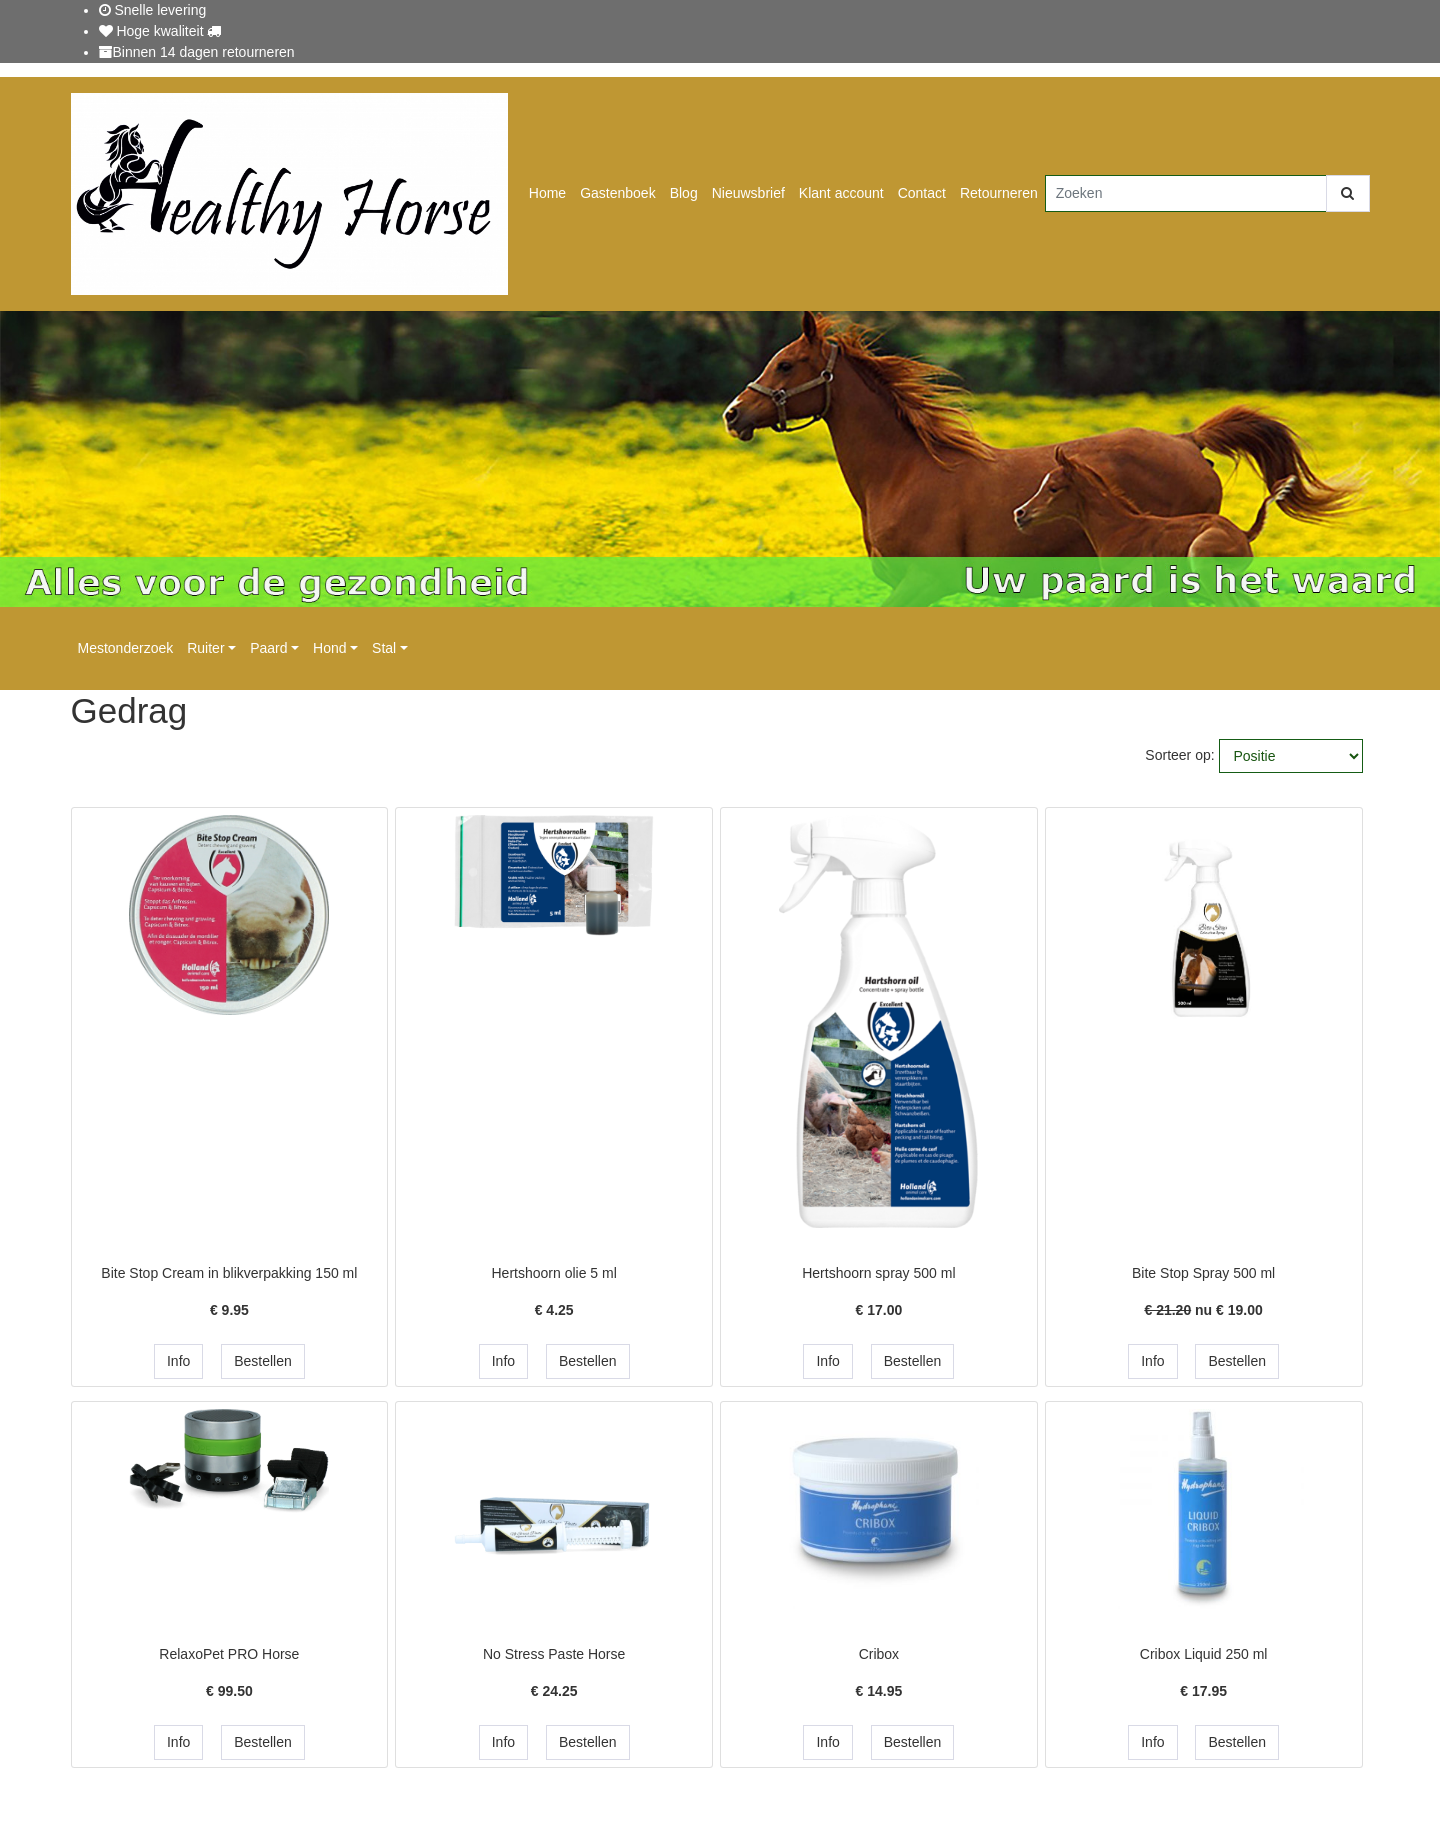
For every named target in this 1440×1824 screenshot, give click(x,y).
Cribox (879, 1654)
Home (547, 193)
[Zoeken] (1186, 193)
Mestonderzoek (126, 648)
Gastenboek (618, 193)
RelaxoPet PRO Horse (229, 1654)
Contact (922, 193)
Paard (268, 648)
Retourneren (999, 193)
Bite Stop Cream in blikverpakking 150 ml (229, 1273)
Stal (384, 648)
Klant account (841, 193)
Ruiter (205, 648)
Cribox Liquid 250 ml (1204, 1654)
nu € (1203, 1310)
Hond (329, 648)
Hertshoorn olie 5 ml (553, 1273)
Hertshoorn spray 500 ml (878, 1273)
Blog (684, 193)
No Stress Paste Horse (554, 1654)
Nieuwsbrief (748, 193)
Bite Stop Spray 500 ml (1203, 1273)
